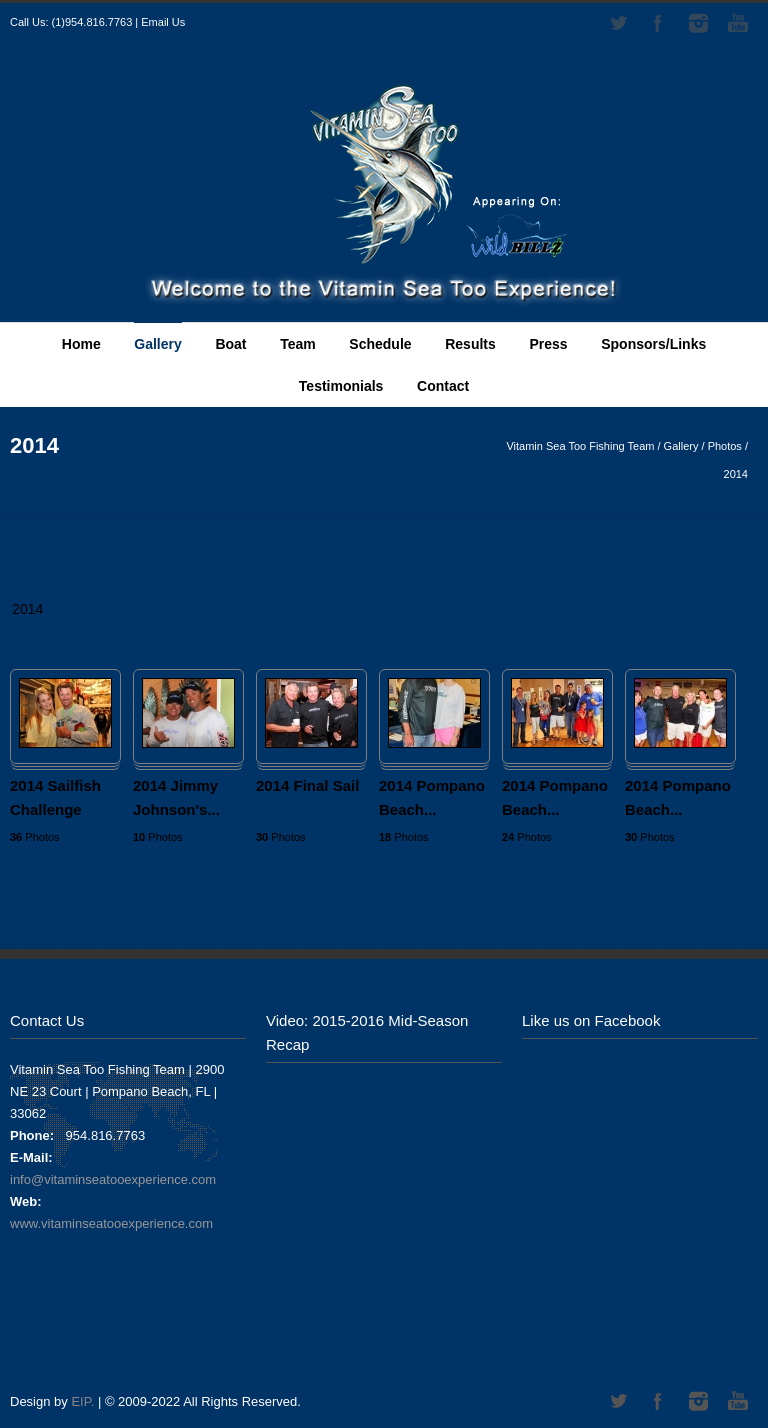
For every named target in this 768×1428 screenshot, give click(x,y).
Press (548, 344)
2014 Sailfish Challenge (55, 797)
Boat (230, 344)
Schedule (380, 344)
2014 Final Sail (307, 785)
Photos (725, 446)
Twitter (618, 23)
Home (81, 344)
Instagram (698, 23)
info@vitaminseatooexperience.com (113, 1179)
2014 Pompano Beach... (432, 797)
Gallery (157, 344)
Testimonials (341, 386)
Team (298, 344)
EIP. (82, 1401)
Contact (443, 386)
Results (470, 344)
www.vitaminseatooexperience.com (111, 1223)
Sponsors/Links (653, 344)
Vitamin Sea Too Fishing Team (580, 446)
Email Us (163, 22)
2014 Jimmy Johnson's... (176, 797)
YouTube (738, 23)
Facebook (658, 23)
